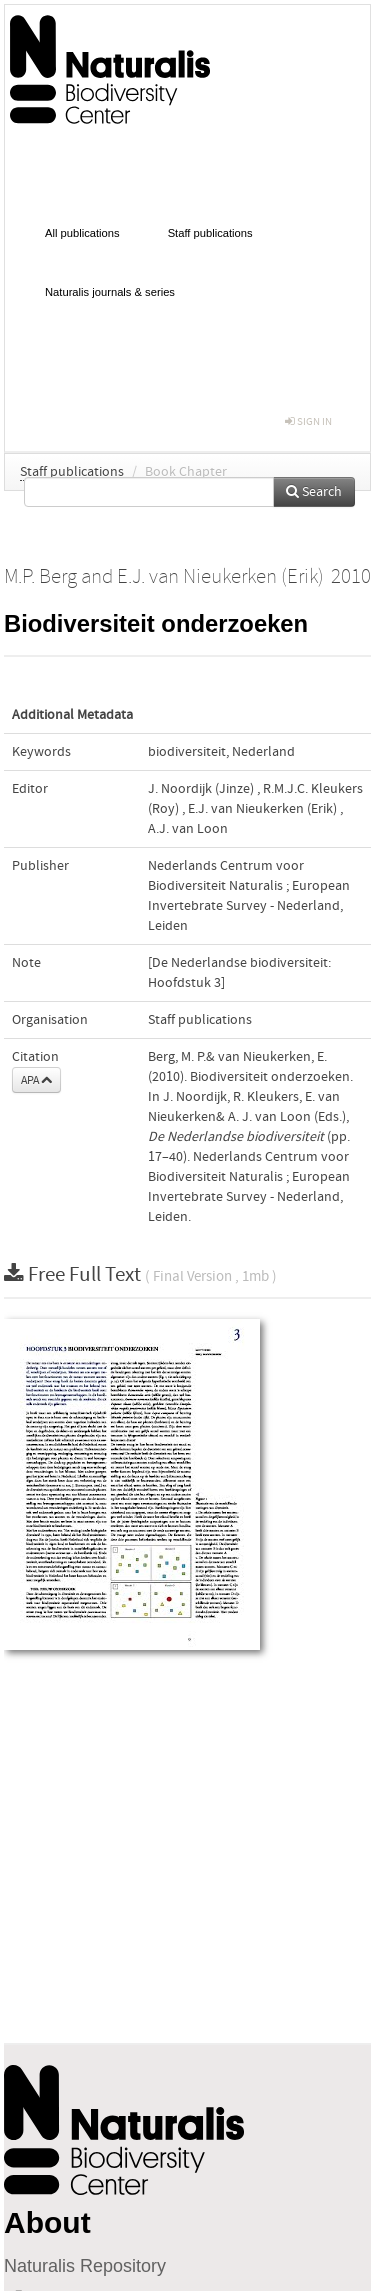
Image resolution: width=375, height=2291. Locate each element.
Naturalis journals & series (110, 292)
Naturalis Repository (85, 2266)
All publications (82, 233)
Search (314, 492)
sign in (308, 421)
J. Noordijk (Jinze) (201, 789)
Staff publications (210, 233)
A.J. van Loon (188, 829)
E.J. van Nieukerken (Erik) (262, 809)
